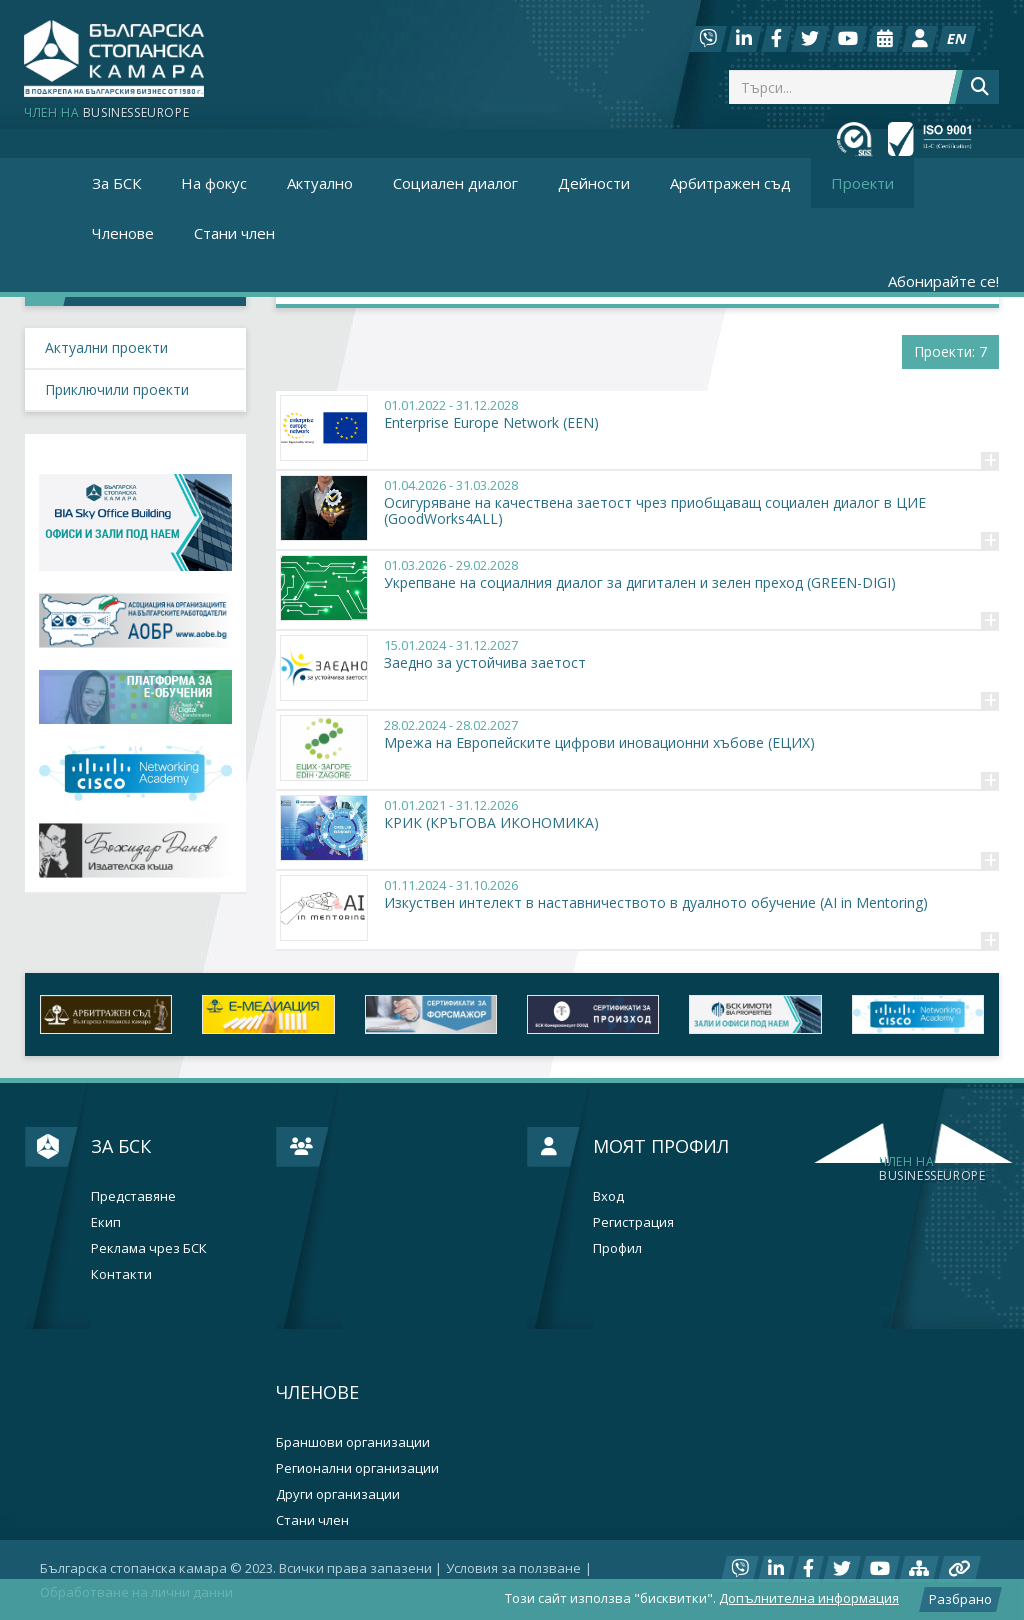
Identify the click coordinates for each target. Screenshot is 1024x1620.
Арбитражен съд (730, 183)
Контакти (121, 1274)
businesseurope (932, 1169)
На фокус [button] (214, 183)
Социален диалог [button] (455, 183)
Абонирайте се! (943, 281)
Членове (317, 1392)
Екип (106, 1222)
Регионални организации (357, 1468)
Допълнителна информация (809, 1598)
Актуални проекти (106, 347)
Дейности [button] (594, 183)
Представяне (133, 1196)
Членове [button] (123, 233)
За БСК (121, 1146)
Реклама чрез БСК (149, 1248)
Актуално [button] (320, 183)
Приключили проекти (117, 389)
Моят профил (661, 1146)
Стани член (234, 233)
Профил (617, 1248)
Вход (608, 1196)
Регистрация (633, 1222)
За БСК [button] (116, 183)
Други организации (338, 1494)
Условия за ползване (513, 1568)
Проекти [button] (862, 183)
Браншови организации (353, 1442)
